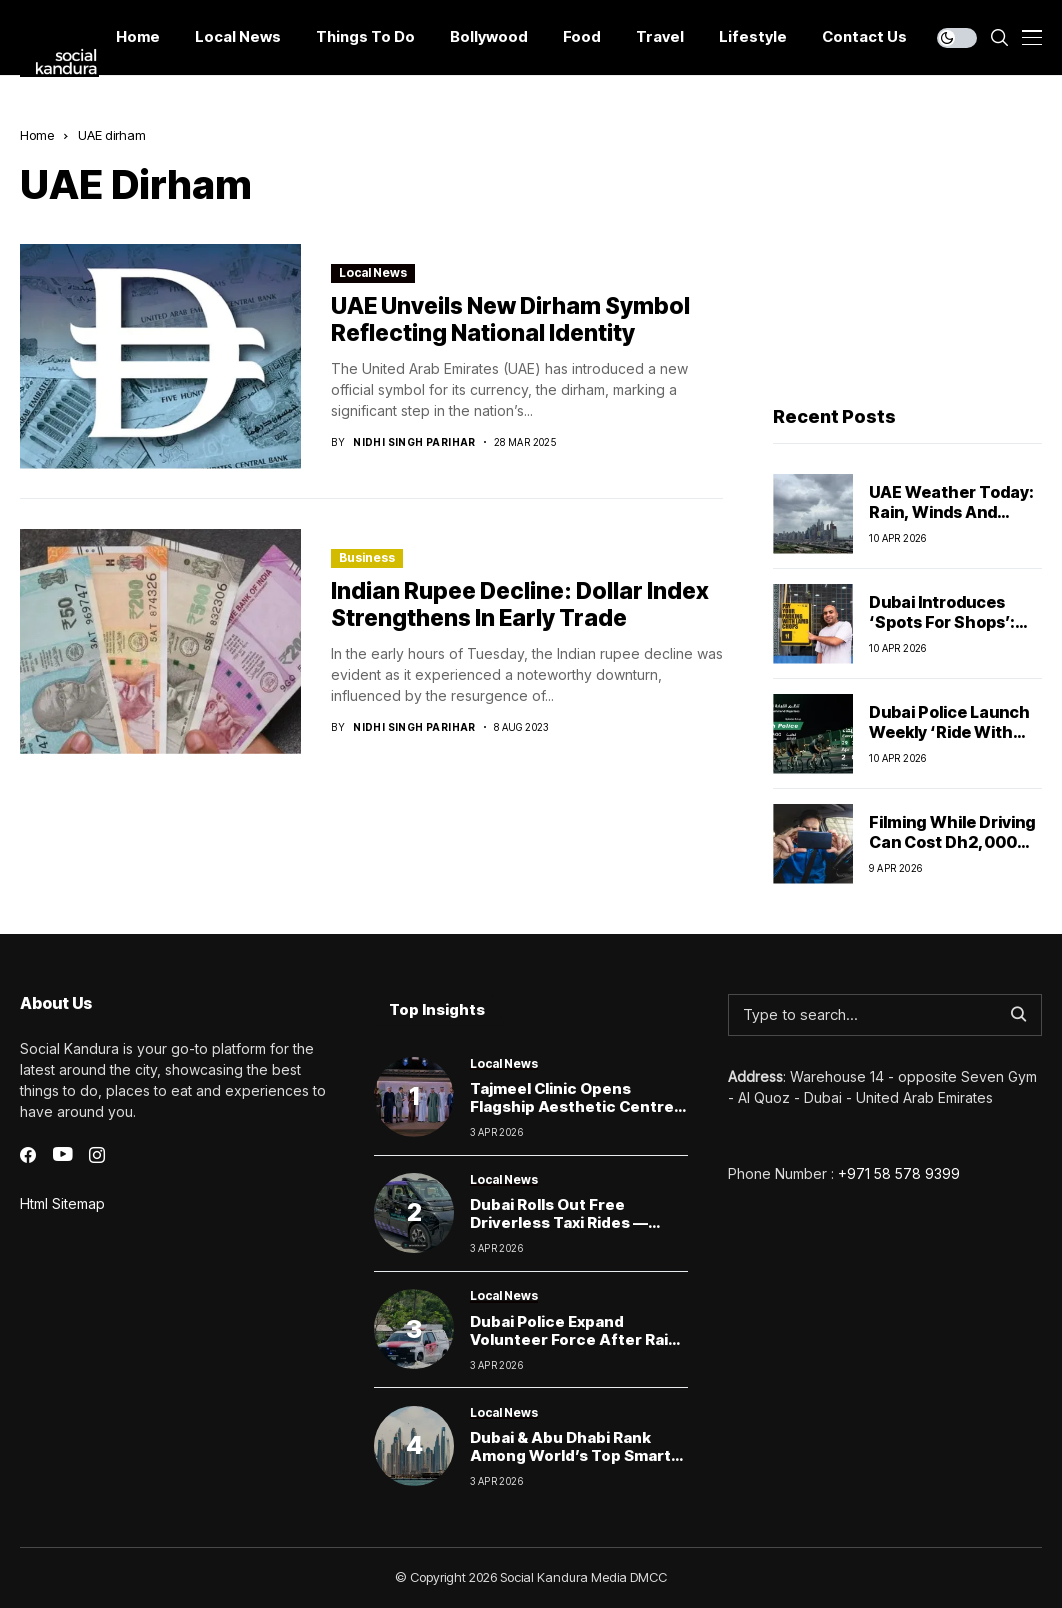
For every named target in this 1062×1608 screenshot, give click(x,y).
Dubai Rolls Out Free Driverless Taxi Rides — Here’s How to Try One (559, 1222)
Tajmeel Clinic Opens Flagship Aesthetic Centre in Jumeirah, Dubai (572, 1106)
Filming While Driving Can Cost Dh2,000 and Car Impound (952, 841)
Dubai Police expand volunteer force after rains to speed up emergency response (578, 1348)
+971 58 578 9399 (899, 1173)
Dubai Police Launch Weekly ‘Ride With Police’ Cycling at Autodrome (949, 741)
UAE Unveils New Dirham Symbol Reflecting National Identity (510, 320)
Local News (373, 272)
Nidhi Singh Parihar (414, 442)
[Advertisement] (907, 251)
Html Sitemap (62, 1203)
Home (37, 135)
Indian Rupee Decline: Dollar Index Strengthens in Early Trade (520, 605)
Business (367, 557)
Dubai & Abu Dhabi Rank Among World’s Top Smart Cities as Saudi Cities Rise (570, 1455)
